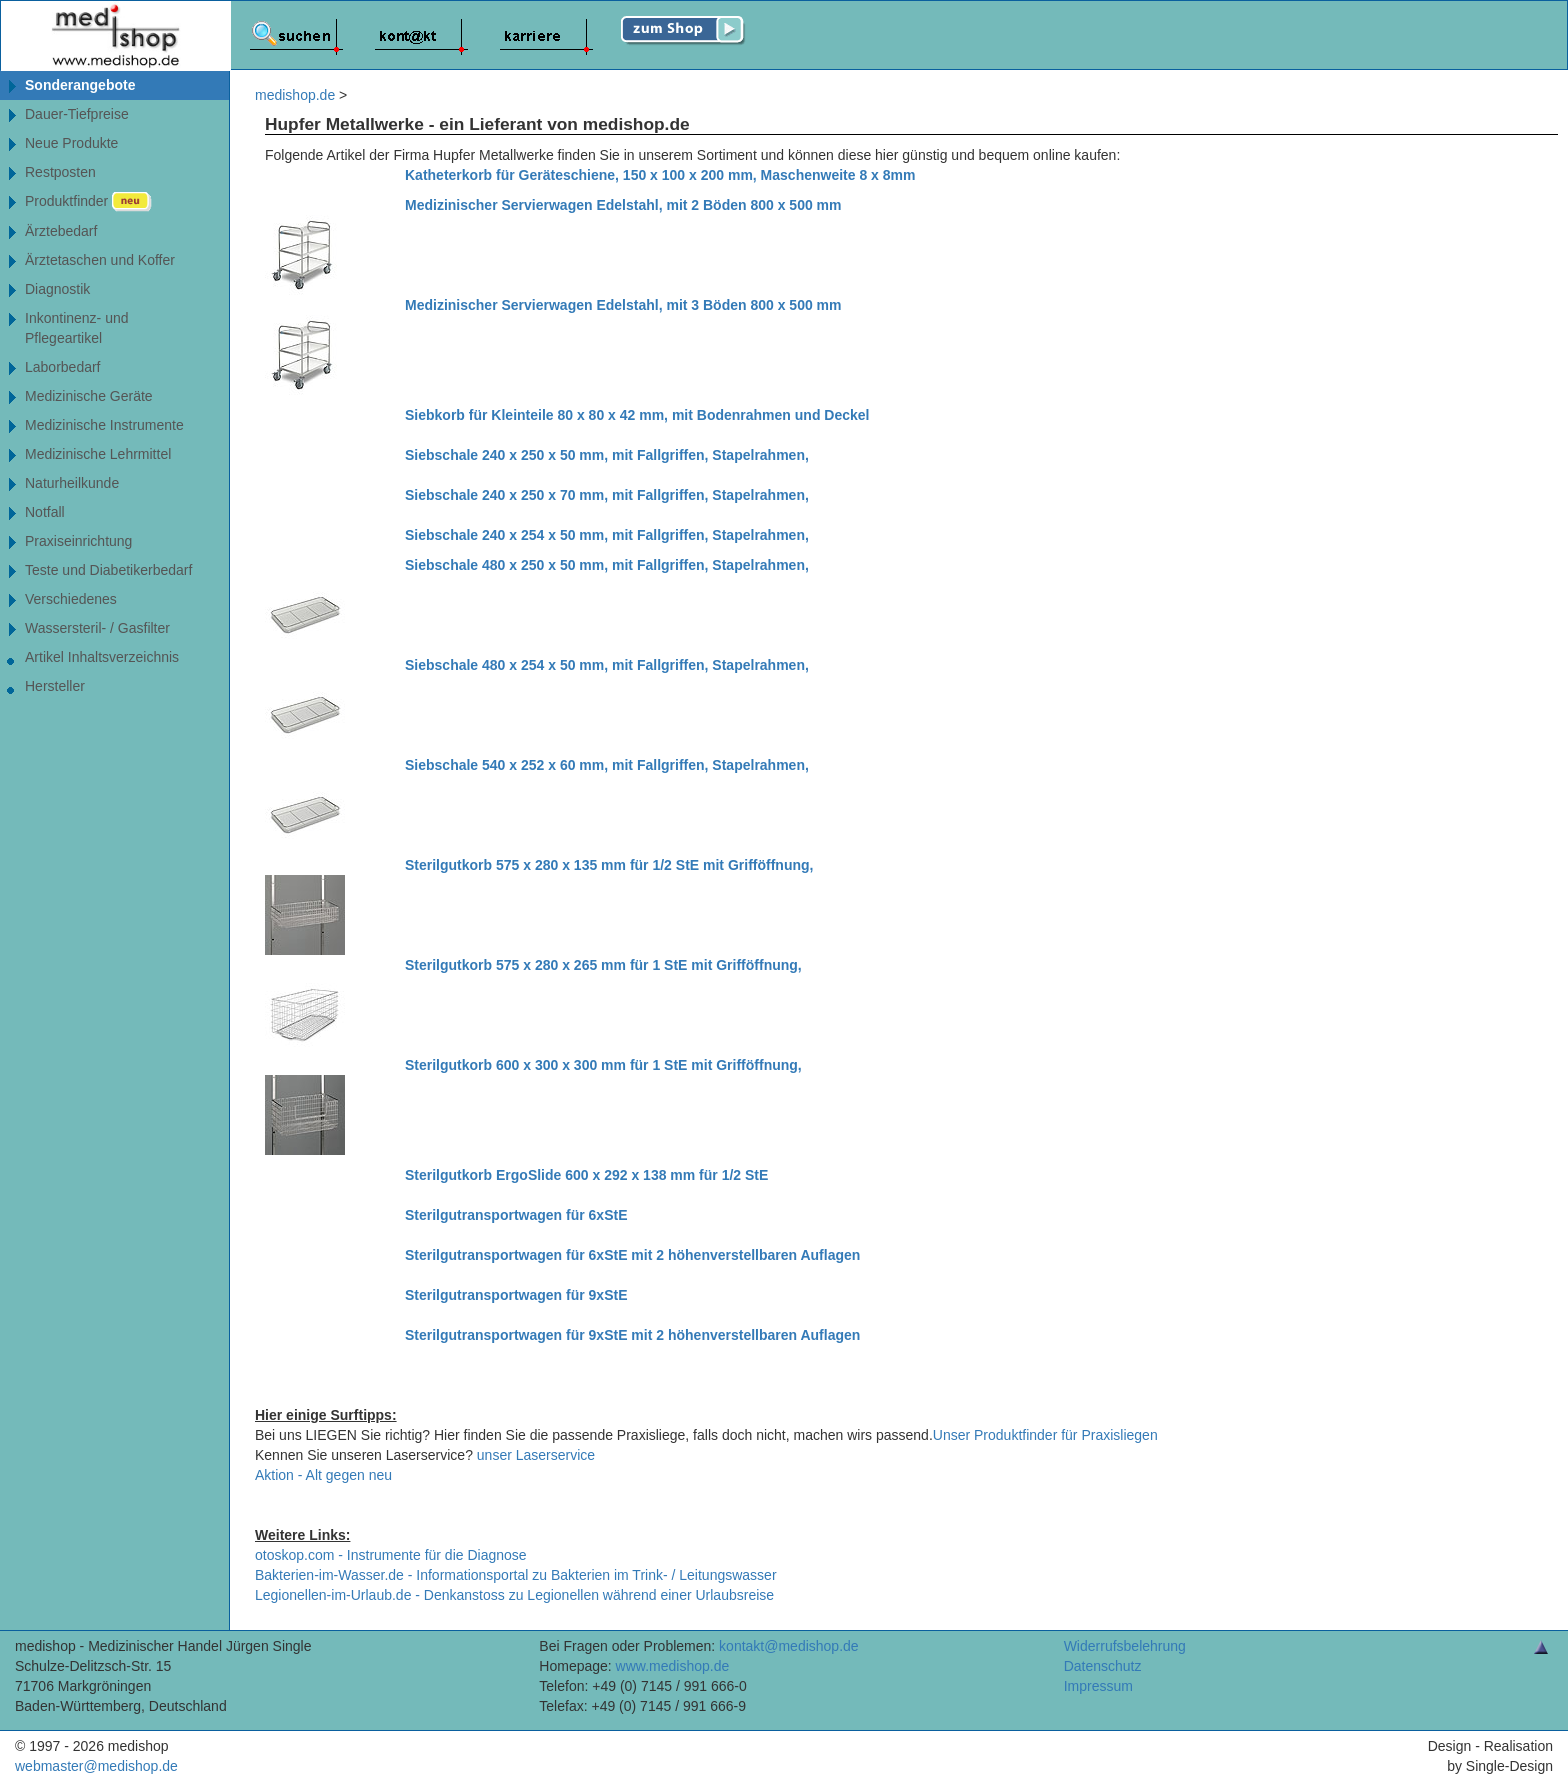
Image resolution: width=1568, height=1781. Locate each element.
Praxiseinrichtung (78, 541)
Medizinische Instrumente (104, 425)
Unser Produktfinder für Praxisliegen (1045, 1435)
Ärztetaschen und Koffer (100, 260)
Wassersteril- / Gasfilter (97, 628)
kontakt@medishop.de (789, 1646)
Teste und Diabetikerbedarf (108, 570)
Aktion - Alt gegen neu (323, 1475)
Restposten (60, 172)
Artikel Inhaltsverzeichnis (102, 657)
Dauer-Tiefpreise (77, 114)
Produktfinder (88, 202)
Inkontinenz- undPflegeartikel (77, 328)
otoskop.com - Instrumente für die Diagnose (391, 1555)
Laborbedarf (63, 367)
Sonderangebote (80, 85)
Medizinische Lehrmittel (98, 454)
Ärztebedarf (61, 231)
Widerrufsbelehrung (1125, 1646)
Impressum (1098, 1686)
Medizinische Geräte (89, 396)
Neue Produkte (71, 143)
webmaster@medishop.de (96, 1766)
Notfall (45, 512)
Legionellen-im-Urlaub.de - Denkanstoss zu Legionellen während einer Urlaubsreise (514, 1595)
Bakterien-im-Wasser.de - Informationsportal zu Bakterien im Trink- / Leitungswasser (516, 1575)
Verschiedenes (71, 599)
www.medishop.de (673, 1666)
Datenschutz (1103, 1666)
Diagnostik (57, 289)
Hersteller (55, 686)
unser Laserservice (536, 1455)
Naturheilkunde (72, 483)
